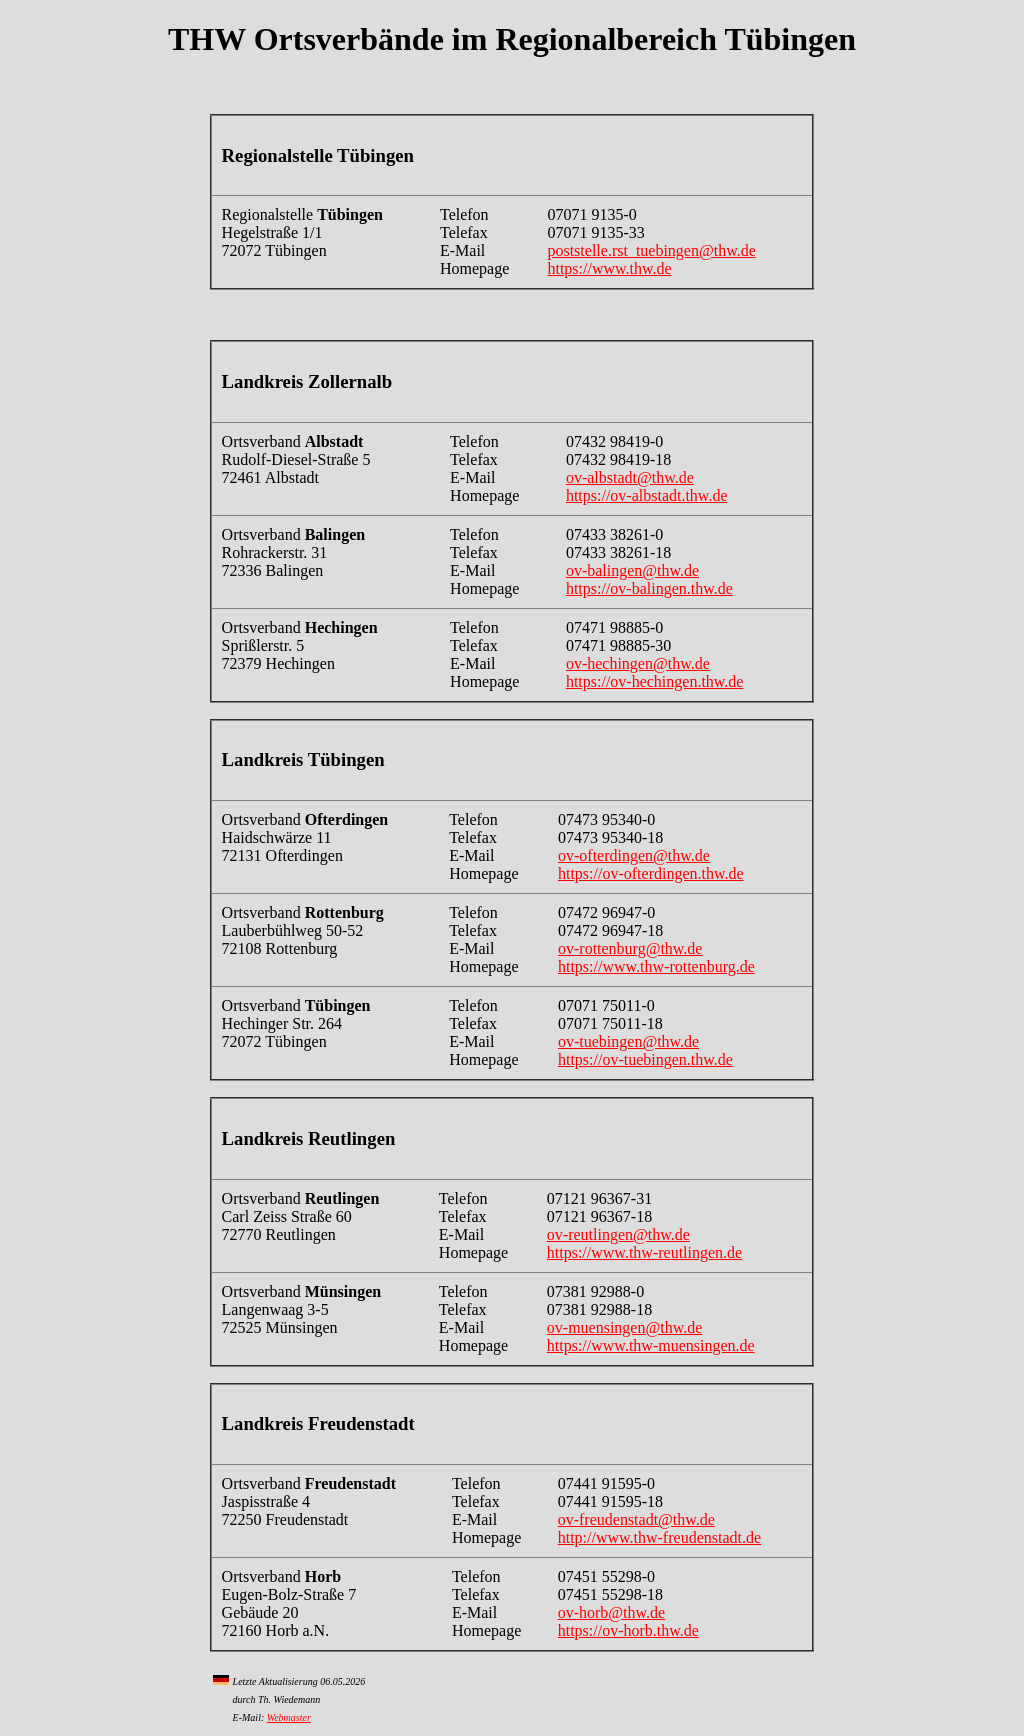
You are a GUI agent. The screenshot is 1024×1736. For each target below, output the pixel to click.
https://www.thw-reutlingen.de (644, 1252)
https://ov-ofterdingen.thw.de (651, 873)
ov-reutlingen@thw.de (618, 1234)
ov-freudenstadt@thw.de (636, 1519)
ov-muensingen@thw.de (624, 1327)
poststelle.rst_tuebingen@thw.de (651, 250)
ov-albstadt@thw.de (630, 477)
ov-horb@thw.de (611, 1612)
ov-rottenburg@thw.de (630, 948)
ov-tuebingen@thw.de (628, 1041)
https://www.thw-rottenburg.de (656, 966)
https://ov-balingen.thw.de (649, 588)
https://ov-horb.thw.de (628, 1630)
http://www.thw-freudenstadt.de (659, 1537)
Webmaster (289, 1717)
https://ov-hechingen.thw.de (655, 681)
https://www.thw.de (609, 268)
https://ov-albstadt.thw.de (647, 495)
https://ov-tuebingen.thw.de (645, 1059)
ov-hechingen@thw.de (638, 663)
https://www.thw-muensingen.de (651, 1345)
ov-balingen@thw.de (632, 570)
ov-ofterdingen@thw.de (634, 855)
